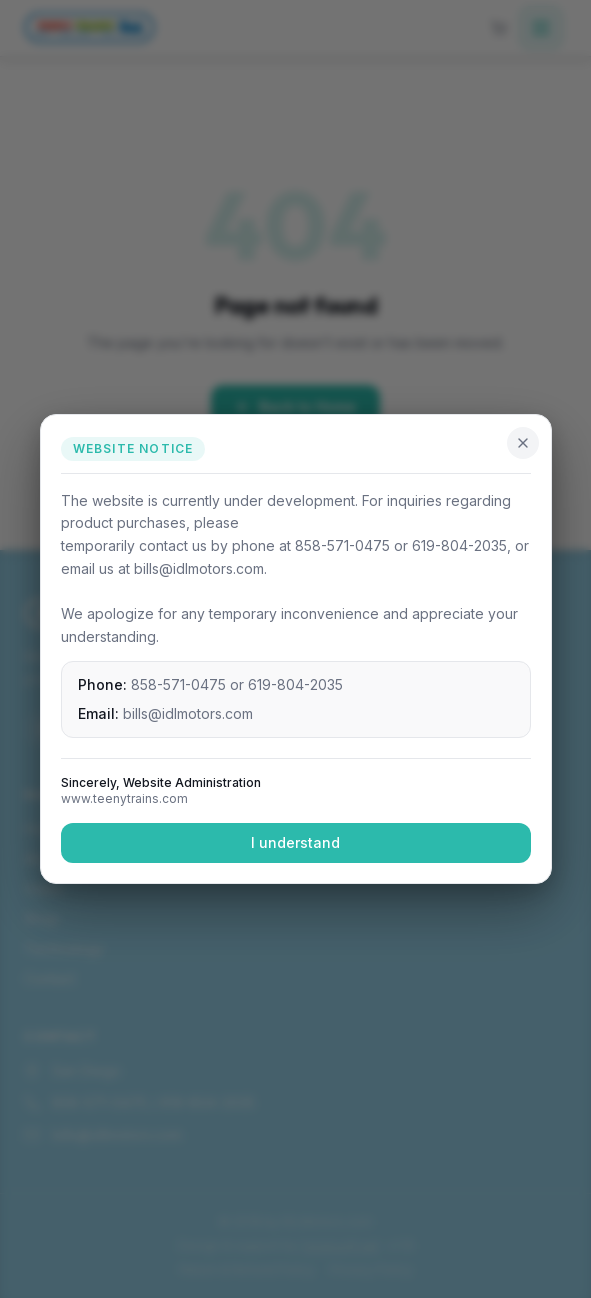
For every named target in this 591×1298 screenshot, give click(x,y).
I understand (295, 842)
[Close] (523, 443)
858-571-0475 (178, 684)
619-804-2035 (295, 684)
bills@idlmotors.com (188, 713)
